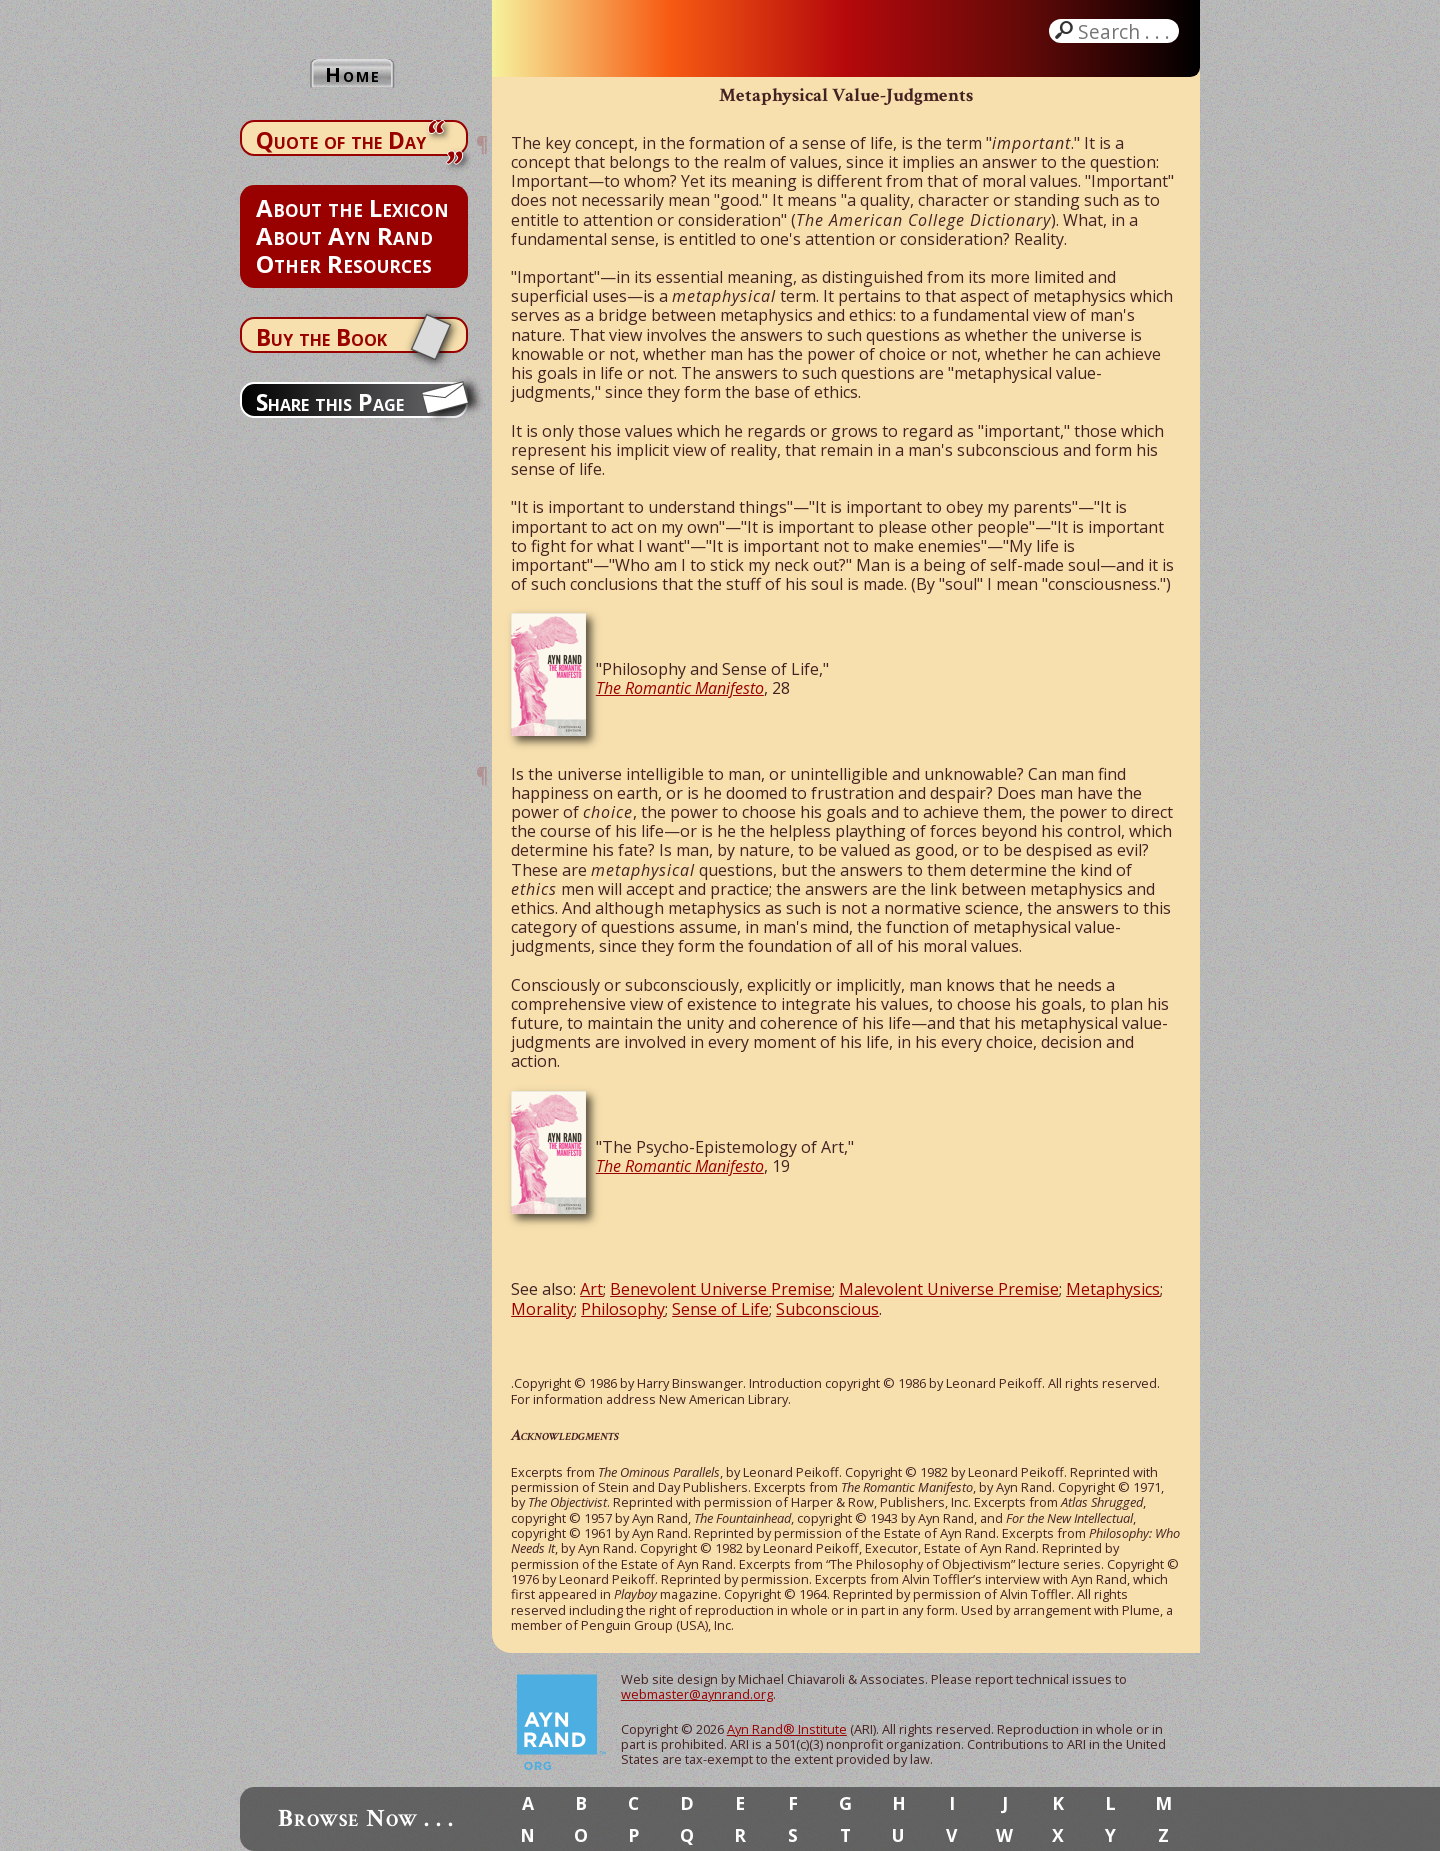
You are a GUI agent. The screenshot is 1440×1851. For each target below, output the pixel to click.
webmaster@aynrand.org (697, 1694)
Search (1126, 31)
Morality (542, 1309)
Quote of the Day (341, 140)
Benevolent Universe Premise (721, 1289)
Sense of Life (720, 1309)
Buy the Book (321, 337)
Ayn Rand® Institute (787, 1729)
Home (353, 74)
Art (591, 1289)
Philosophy (623, 1309)
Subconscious (827, 1309)
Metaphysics (1113, 1289)
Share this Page (330, 402)
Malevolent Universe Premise (949, 1289)
